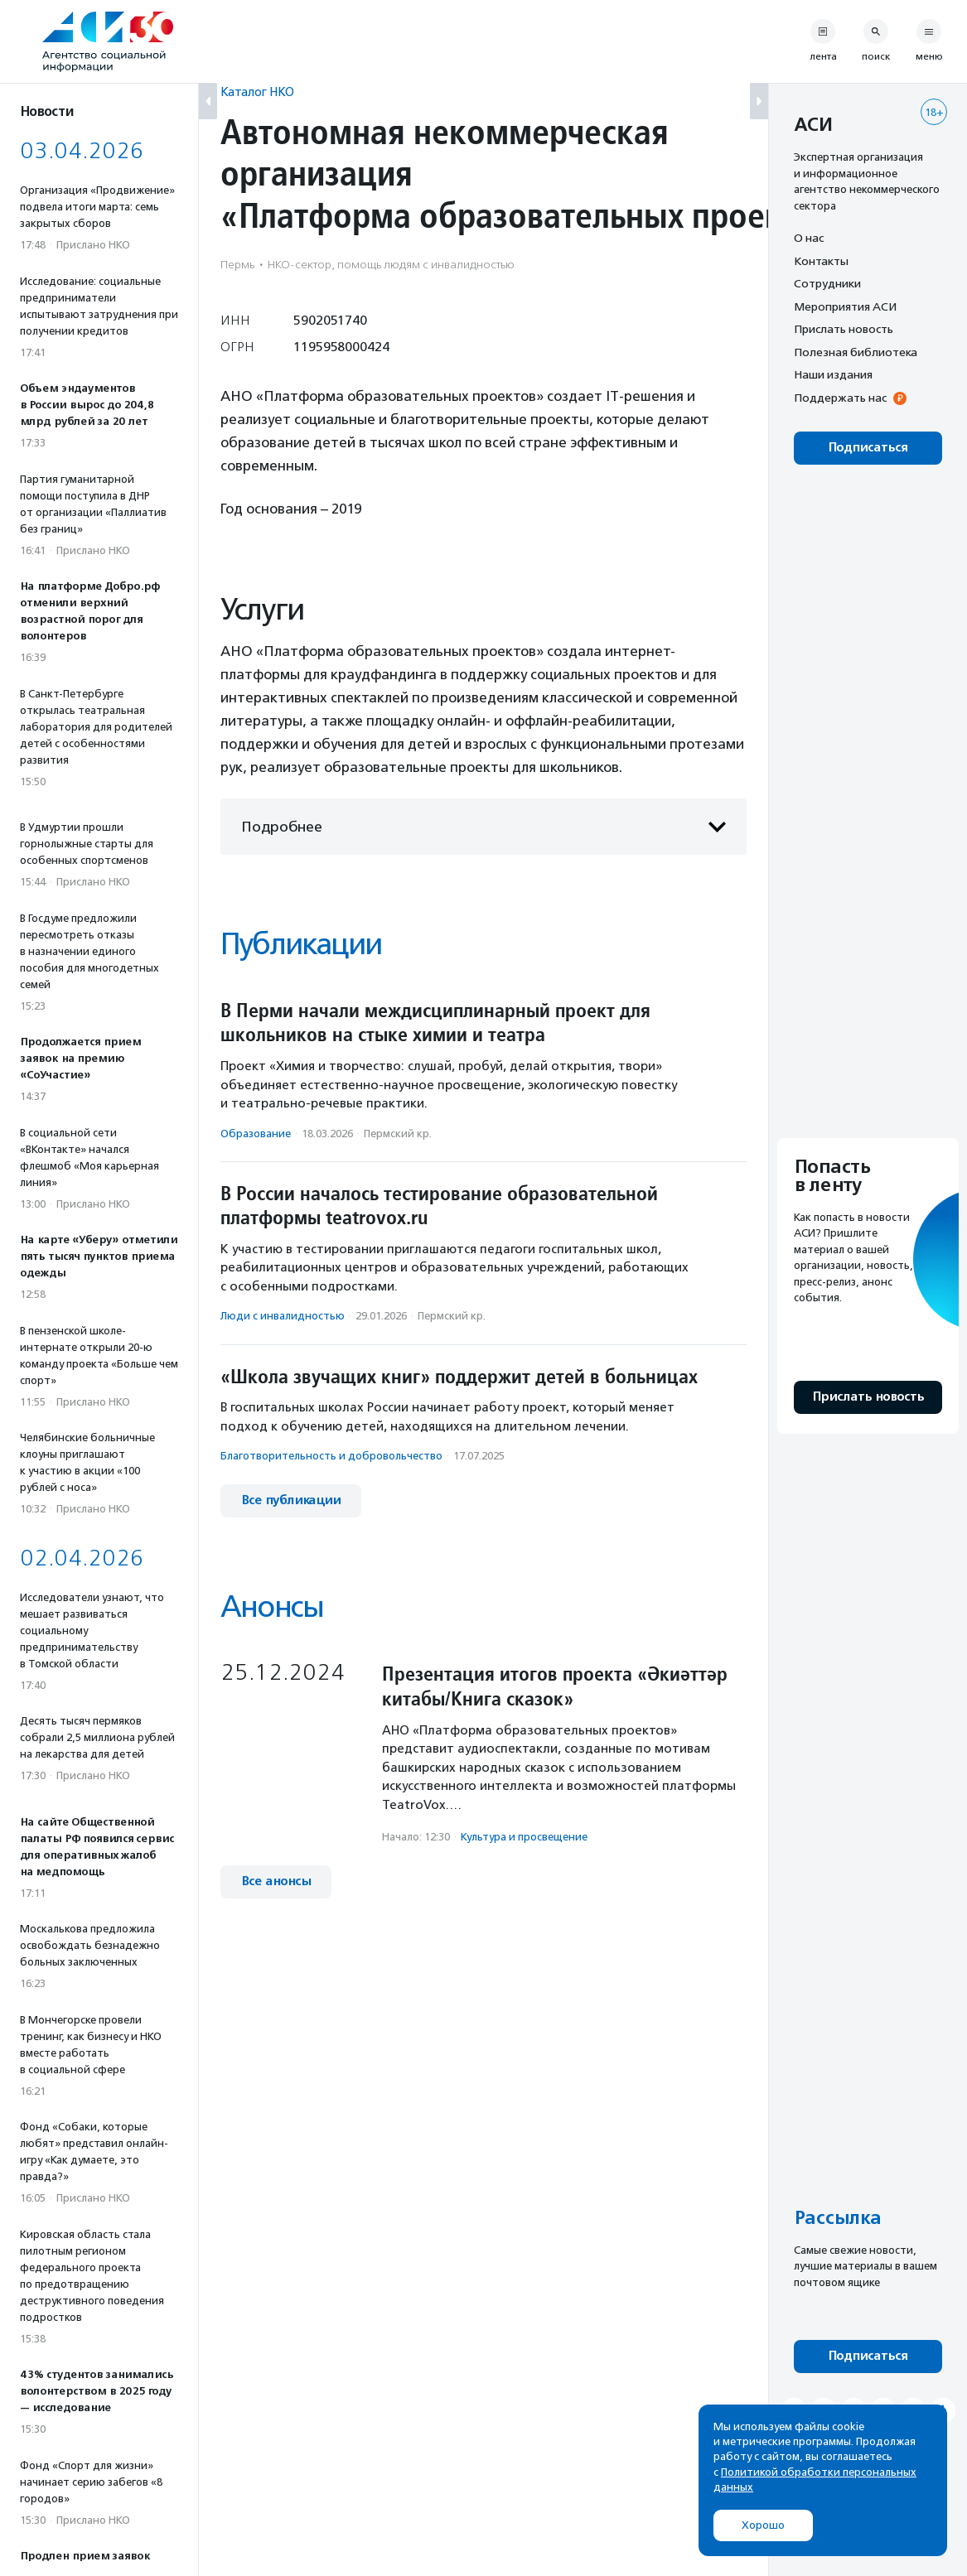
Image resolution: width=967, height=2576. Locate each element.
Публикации (300, 944)
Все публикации (291, 1500)
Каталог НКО (257, 91)
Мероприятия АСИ (845, 306)
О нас (809, 237)
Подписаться (868, 448)
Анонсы (271, 1606)
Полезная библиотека (855, 352)
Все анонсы (276, 1881)
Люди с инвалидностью (282, 1316)
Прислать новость (843, 328)
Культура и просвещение (524, 1837)
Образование (255, 1133)
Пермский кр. (398, 1133)
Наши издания (833, 374)
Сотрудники (827, 283)
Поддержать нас (840, 397)
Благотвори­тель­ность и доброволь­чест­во (331, 1456)
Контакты (821, 261)
